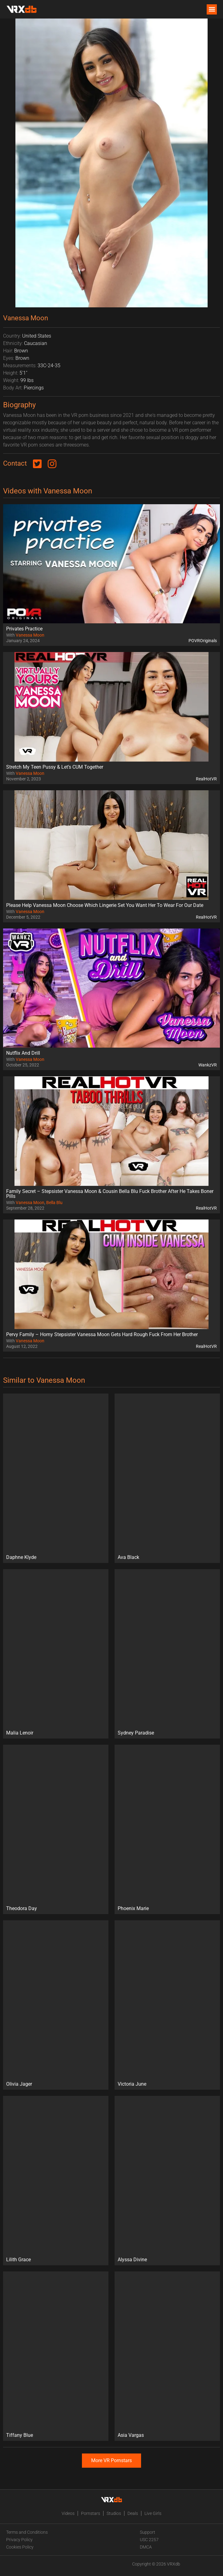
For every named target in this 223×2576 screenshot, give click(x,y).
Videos (68, 2513)
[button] (212, 9)
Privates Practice (24, 629)
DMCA (146, 2547)
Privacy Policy (19, 2539)
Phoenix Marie (133, 1908)
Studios (114, 2513)
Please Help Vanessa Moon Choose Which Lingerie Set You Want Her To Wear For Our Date (104, 905)
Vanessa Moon (30, 635)
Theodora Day (21, 1908)
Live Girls (152, 2513)
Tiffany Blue (19, 2435)
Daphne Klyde (21, 1557)
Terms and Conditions (27, 2532)
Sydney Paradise (136, 1733)
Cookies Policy (20, 2547)
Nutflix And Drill (23, 1053)
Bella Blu (54, 1202)
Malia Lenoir (19, 1733)
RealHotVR (206, 778)
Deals (133, 2513)
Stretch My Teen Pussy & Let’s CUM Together (54, 767)
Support (147, 2532)
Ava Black (128, 1557)
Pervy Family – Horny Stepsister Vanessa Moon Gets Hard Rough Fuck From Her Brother (102, 1334)
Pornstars (90, 2513)
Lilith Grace (18, 2259)
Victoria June (132, 2084)
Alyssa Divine (132, 2259)
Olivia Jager (19, 2084)
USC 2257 (149, 2539)
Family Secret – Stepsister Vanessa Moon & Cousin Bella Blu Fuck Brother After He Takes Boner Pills (109, 1193)
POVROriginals (203, 640)
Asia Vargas (131, 2435)
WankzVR (207, 1064)
